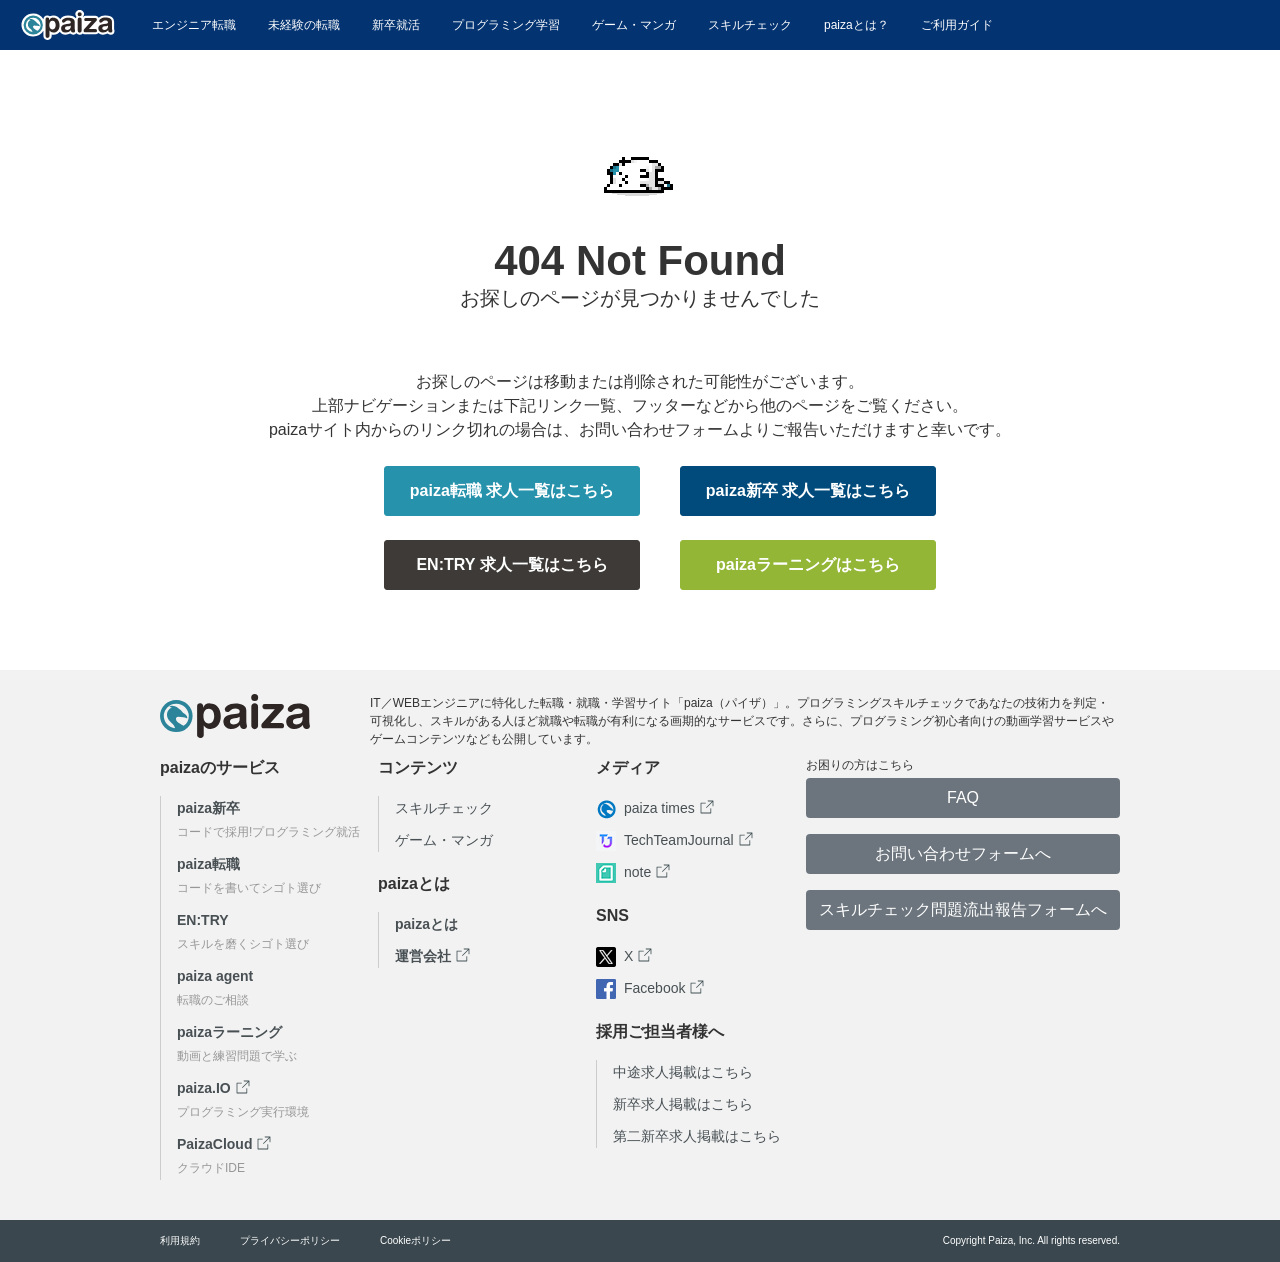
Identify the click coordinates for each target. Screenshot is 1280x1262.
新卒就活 (396, 25)
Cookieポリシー (415, 1241)
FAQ (963, 797)
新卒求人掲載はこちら (683, 1104)
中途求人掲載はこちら (683, 1072)
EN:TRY (203, 920)
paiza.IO (204, 1088)
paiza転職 (208, 864)
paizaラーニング (229, 1032)
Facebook (654, 988)
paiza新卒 (208, 808)
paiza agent (215, 976)
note (637, 872)
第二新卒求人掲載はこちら (697, 1136)
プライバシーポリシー (290, 1241)
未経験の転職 (304, 25)
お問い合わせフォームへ (963, 853)
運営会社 (423, 956)
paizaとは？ (856, 25)
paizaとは (426, 924)
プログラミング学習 (506, 25)
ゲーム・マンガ (634, 25)
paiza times (659, 808)
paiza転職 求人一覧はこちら (512, 490)
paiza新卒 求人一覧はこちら (808, 490)
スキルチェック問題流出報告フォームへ (963, 909)
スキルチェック (750, 25)
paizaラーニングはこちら (808, 564)
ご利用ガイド (957, 25)
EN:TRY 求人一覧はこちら (511, 564)
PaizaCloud (214, 1144)
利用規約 (180, 1241)
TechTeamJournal (679, 840)
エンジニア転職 (194, 25)
